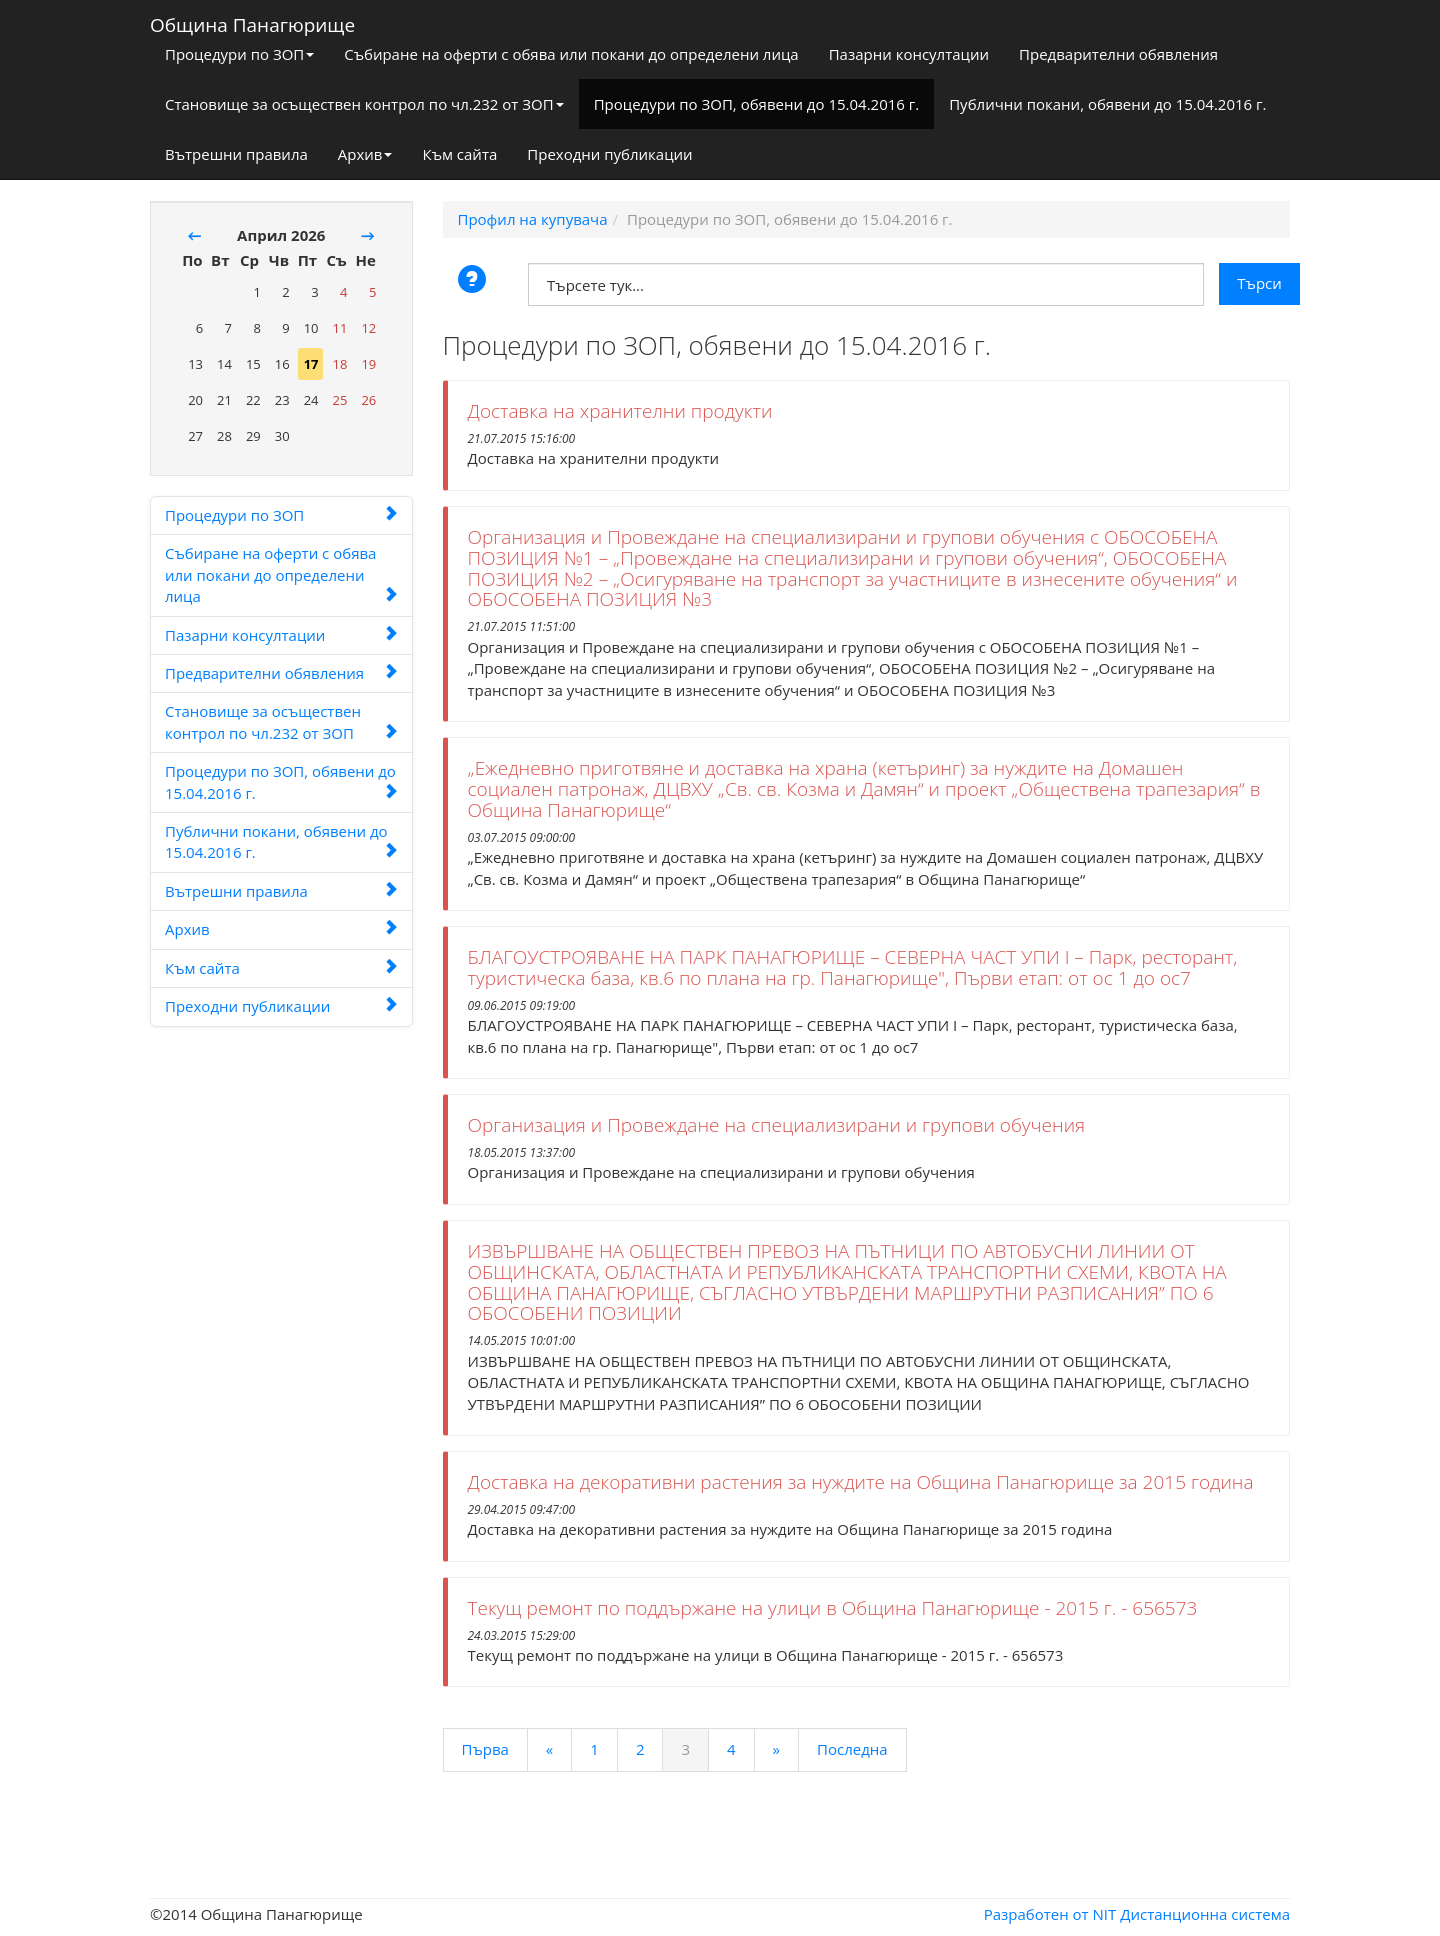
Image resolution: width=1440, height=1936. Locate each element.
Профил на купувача (533, 219)
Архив (365, 154)
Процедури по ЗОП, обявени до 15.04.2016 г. (757, 104)
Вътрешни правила (236, 154)
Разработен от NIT (1050, 1914)
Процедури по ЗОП (239, 54)
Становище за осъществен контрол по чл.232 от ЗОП (364, 104)
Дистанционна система (1205, 1914)
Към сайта (459, 154)
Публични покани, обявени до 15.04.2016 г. (1107, 104)
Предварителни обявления (1118, 54)
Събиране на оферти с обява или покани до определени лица (571, 54)
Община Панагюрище (252, 21)
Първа (485, 1749)
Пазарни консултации (909, 54)
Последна (852, 1749)
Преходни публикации (609, 154)
